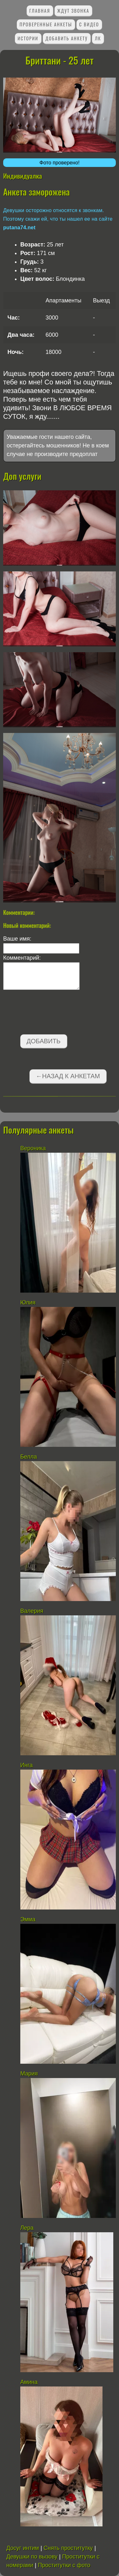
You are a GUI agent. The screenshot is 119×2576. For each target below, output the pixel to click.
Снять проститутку (68, 2548)
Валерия (31, 1611)
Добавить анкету (66, 38)
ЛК (98, 38)
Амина (28, 2382)
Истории (27, 38)
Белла (28, 1457)
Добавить (44, 1041)
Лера (27, 2228)
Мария (29, 2073)
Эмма (28, 1919)
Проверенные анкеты (46, 24)
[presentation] (51, 1013)
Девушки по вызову (31, 2556)
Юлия (28, 1302)
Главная (39, 10)
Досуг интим (22, 2548)
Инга (26, 1765)
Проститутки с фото (64, 2565)
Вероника (33, 1148)
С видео (89, 24)
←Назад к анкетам (68, 1076)
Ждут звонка (73, 10)
